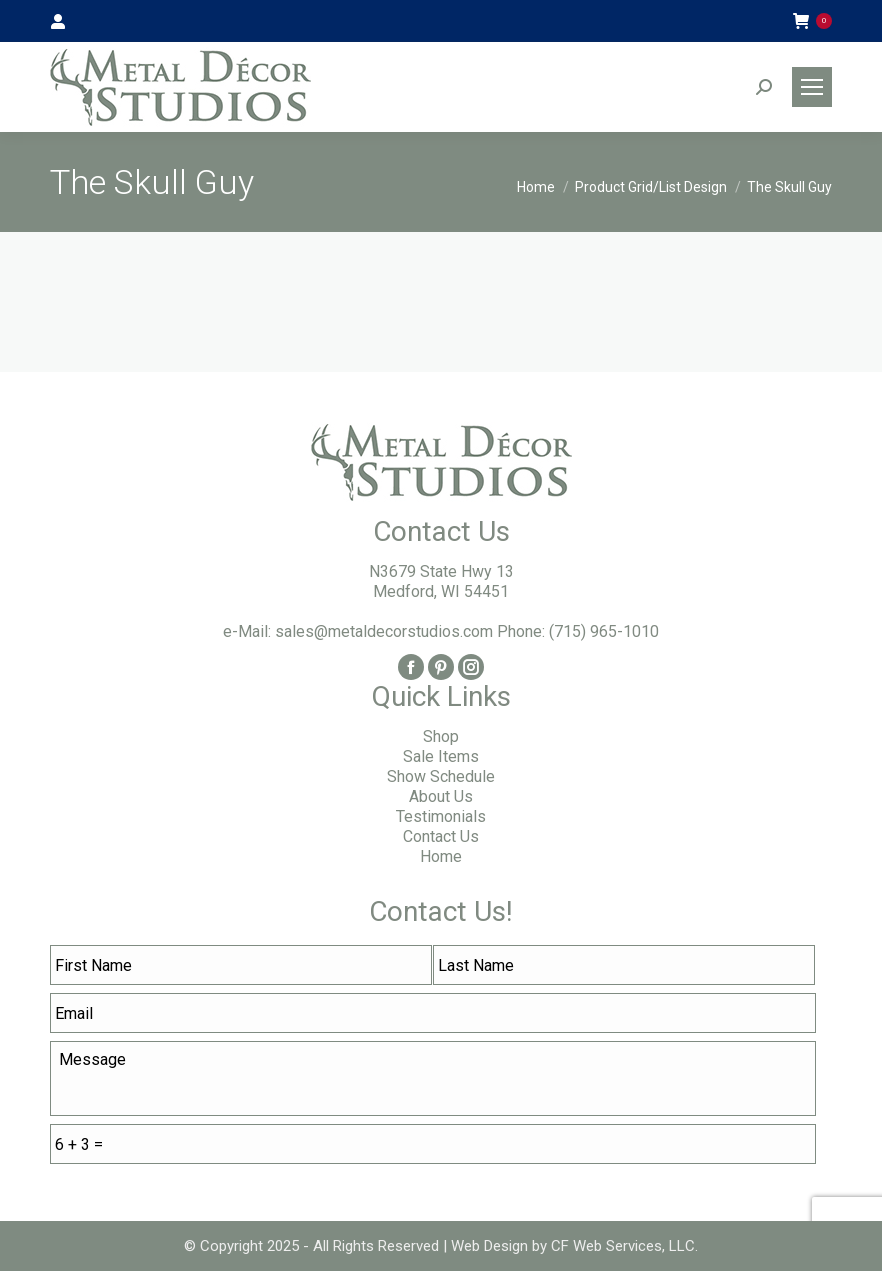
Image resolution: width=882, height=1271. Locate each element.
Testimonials (441, 816)
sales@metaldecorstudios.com (384, 631)
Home (441, 856)
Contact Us (441, 836)
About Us (441, 796)
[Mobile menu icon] (812, 87)
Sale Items (441, 756)
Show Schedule (441, 776)
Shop (441, 736)
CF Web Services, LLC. (622, 1246)
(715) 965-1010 (604, 631)
